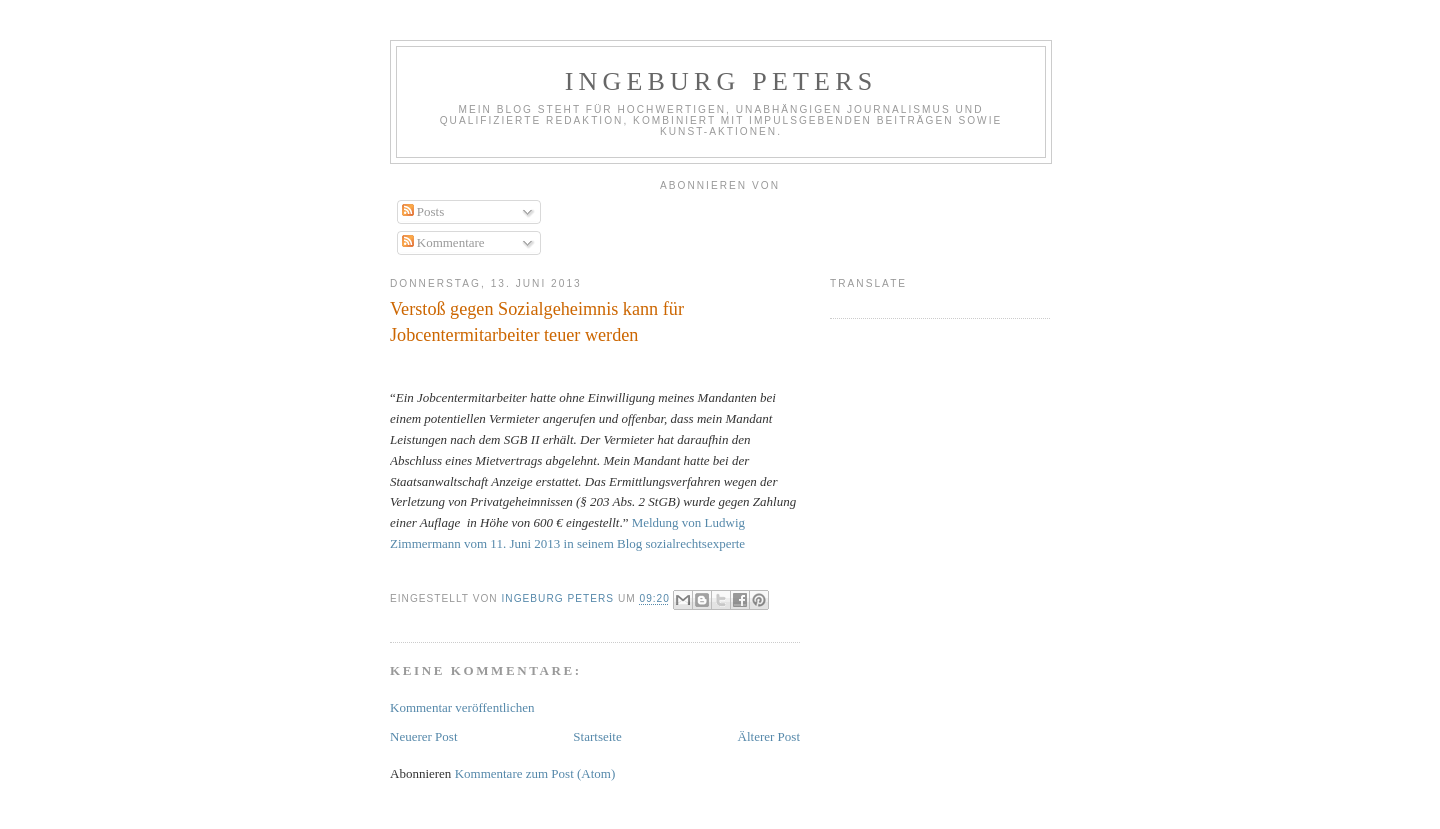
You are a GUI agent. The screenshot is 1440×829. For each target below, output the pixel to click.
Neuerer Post (424, 736)
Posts (423, 211)
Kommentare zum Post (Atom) (535, 773)
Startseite (597, 736)
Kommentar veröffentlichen (462, 707)
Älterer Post (769, 736)
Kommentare (443, 242)
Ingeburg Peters (721, 81)
